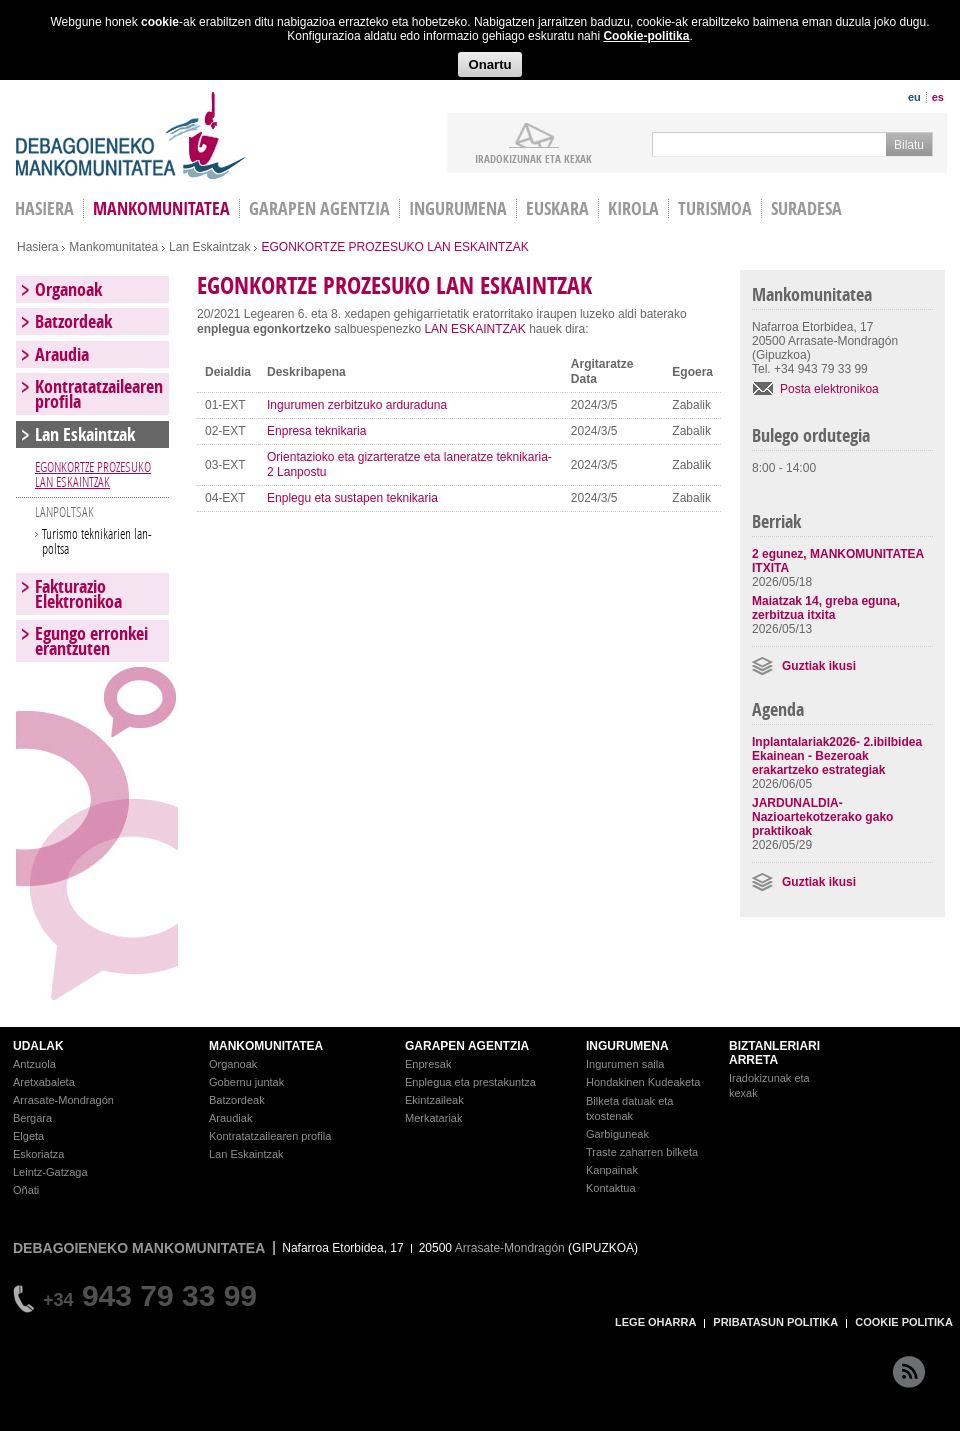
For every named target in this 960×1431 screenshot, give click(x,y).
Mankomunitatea (161, 208)
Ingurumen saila (625, 1064)
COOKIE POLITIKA (904, 1322)
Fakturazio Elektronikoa (78, 594)
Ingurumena (458, 208)
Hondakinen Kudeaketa (643, 1082)
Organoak (68, 289)
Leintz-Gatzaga (50, 1172)
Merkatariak (433, 1118)
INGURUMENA (627, 1046)
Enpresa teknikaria (316, 431)
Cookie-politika (646, 36)
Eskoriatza (38, 1154)
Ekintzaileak (434, 1100)
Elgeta (28, 1136)
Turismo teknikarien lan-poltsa (97, 541)
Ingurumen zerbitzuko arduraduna (357, 405)
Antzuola (34, 1064)
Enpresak (428, 1064)
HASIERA (44, 208)
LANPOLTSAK (64, 511)
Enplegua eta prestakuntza (470, 1082)
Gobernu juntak (246, 1082)
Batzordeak (73, 321)
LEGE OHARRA (655, 1322)
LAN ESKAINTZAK (474, 329)
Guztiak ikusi (819, 666)
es (938, 97)
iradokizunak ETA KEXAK (533, 158)
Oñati (26, 1190)
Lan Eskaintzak (209, 247)
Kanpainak (612, 1170)
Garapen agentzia (319, 208)
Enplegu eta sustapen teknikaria (352, 498)
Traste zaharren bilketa (642, 1152)
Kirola (633, 208)
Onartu (489, 64)
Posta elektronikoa (829, 389)
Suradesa (806, 208)
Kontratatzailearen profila (99, 394)
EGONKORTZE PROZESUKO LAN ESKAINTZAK (93, 474)
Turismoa (715, 208)
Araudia (62, 354)
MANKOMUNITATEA (266, 1046)
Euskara (557, 208)
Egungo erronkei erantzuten (91, 641)
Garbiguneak (617, 1134)
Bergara (32, 1118)
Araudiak (230, 1118)
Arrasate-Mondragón (63, 1100)
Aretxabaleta (44, 1082)
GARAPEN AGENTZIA (467, 1046)
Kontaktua (611, 1188)
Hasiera (37, 247)
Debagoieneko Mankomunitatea (131, 135)
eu (914, 97)
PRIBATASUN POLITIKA (775, 1322)
